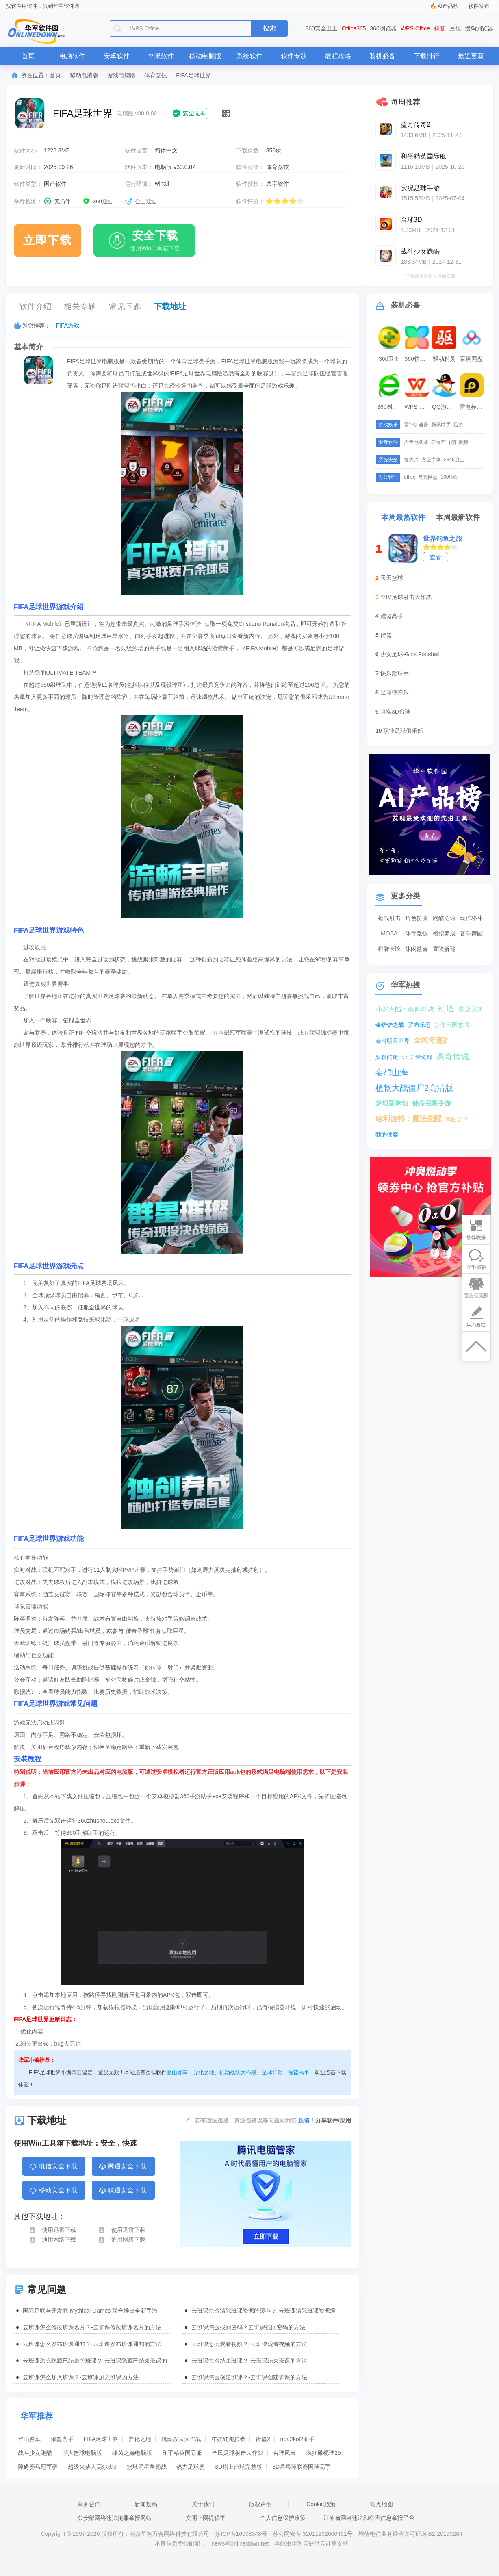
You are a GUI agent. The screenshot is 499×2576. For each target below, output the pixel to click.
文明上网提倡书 (206, 2518)
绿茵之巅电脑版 (132, 2453)
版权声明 (260, 2504)
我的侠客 (386, 1134)
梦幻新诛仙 (391, 1103)
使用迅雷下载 (52, 2230)
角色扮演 (416, 918)
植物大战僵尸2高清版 (414, 1087)
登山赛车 (177, 2072)
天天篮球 (391, 578)
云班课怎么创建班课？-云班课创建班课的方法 (249, 2377)
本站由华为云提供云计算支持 (311, 2543)
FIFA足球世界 (101, 2439)
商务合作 (89, 2504)
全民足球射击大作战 (237, 2453)
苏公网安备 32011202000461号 (313, 2533)
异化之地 (203, 2072)
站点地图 (381, 2504)
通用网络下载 (52, 2239)
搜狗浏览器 (479, 28)
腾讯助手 (441, 425)
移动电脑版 (205, 55)
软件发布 (478, 6)
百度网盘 (471, 359)
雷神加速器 (416, 425)
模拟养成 (444, 933)
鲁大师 (411, 459)
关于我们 (203, 2504)
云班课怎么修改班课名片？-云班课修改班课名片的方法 (92, 2327)
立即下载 (47, 240)
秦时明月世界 (392, 1040)
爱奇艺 (438, 442)
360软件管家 (418, 359)
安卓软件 (117, 55)
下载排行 (427, 55)
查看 (435, 557)
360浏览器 (383, 28)
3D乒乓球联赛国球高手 (301, 2467)
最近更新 (471, 55)
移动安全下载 (53, 2190)
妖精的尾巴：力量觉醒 (403, 1057)
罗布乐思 (419, 1025)
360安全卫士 (322, 28)
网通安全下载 (122, 2166)
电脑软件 (72, 55)
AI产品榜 (448, 6)
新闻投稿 (146, 2504)
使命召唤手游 (431, 1103)
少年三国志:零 (453, 1025)
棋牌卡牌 (389, 949)
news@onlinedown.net (240, 2543)
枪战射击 (389, 918)
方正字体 (431, 459)
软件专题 (294, 55)
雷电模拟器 (473, 407)
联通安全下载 (122, 2190)
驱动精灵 (444, 359)
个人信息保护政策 (283, 2518)
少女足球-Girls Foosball (410, 654)
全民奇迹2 (430, 1040)
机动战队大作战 (237, 2072)
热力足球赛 (190, 2467)
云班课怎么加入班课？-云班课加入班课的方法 (81, 2377)
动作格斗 (471, 918)
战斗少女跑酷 (35, 2453)
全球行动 (272, 2072)
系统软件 (249, 55)
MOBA (389, 933)
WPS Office (415, 28)
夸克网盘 (428, 477)
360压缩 (449, 477)
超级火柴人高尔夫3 (92, 2467)
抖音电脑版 (416, 442)
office (409, 477)
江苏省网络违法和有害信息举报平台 (368, 2518)
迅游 (458, 425)
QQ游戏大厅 (445, 407)
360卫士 (389, 359)
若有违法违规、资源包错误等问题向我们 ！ (254, 2120)
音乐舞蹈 (471, 933)
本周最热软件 (403, 517)
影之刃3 (470, 1009)
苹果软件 (161, 55)
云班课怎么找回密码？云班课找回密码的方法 (248, 2327)
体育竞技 (155, 75)
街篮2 (263, 2439)
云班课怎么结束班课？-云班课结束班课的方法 (249, 2360)
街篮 (386, 635)
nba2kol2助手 (297, 2439)
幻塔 (446, 1008)
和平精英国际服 (182, 2453)
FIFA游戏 (68, 325)
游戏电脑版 (121, 75)
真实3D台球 (395, 711)
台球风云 (284, 2453)
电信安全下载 (53, 2166)
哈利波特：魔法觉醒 (408, 1119)
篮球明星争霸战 (147, 2467)
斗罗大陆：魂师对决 (404, 1009)
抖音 (439, 28)
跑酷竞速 (444, 918)
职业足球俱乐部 (403, 730)
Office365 (354, 28)
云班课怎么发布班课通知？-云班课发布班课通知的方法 (92, 2344)
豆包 (455, 28)
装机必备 (382, 55)
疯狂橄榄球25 (323, 2453)
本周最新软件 (458, 517)
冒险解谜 (444, 949)
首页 (28, 55)
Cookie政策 (321, 2504)
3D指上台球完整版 (238, 2467)
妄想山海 (391, 1072)
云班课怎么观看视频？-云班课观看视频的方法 (249, 2344)
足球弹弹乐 (394, 692)
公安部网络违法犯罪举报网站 (115, 2518)
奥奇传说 (452, 1056)
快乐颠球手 (394, 673)
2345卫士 (454, 459)
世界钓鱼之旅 (442, 538)
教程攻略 (338, 55)
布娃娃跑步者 (228, 2439)
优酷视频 (458, 442)
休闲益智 (416, 949)
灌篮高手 (298, 2072)
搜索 (269, 28)
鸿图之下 (456, 1119)
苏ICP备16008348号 (241, 2533)
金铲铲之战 (389, 1025)
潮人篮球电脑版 (82, 2453)
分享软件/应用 (333, 2120)
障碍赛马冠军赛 (38, 2467)
